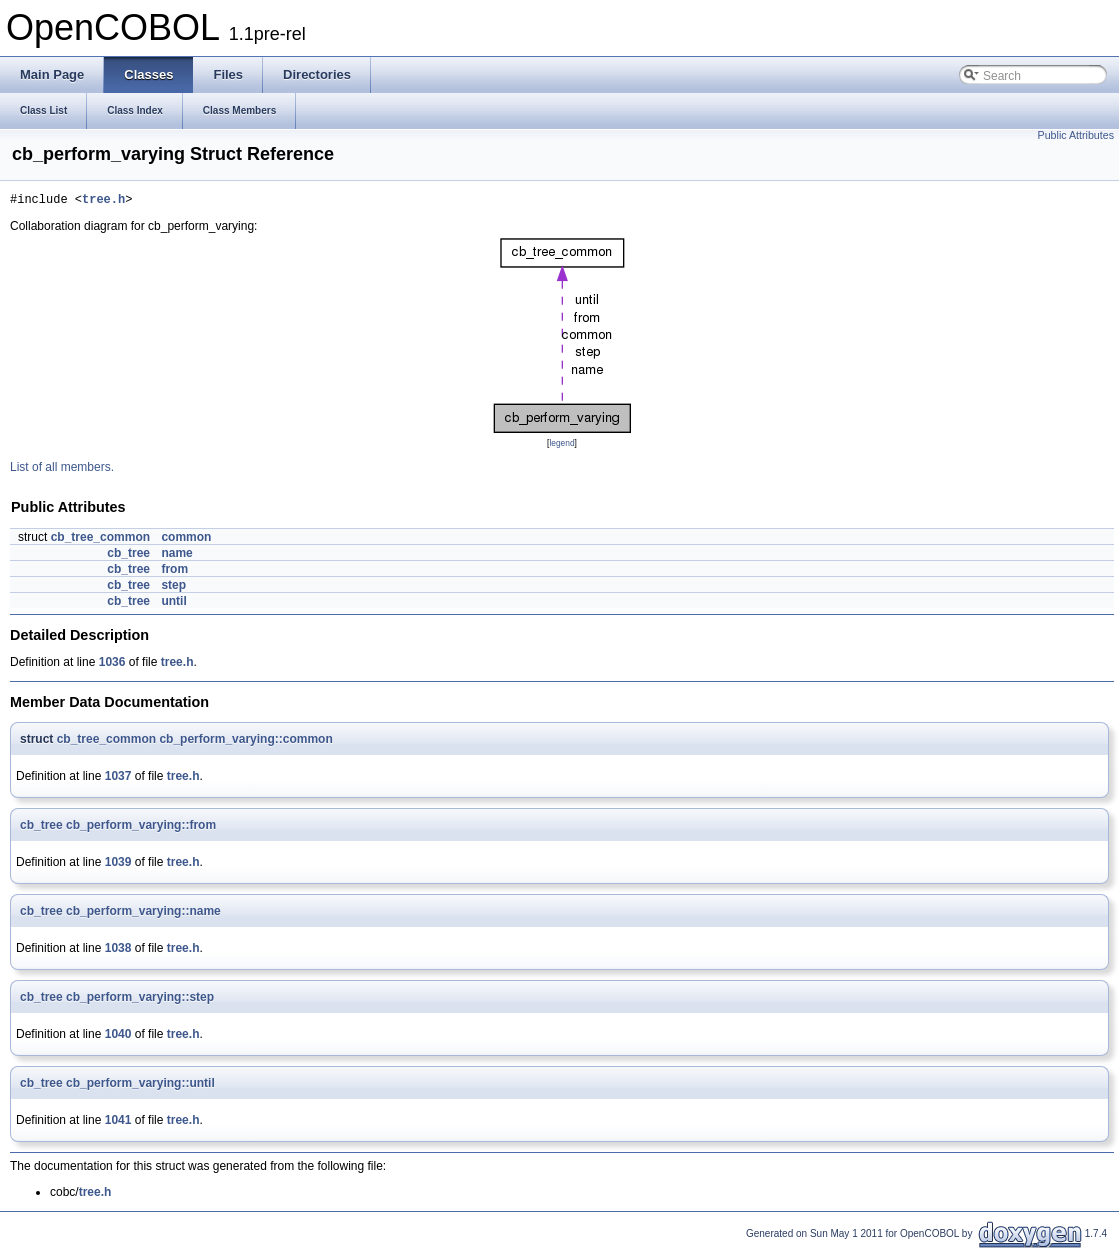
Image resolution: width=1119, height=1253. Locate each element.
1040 (118, 1037)
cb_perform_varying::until (140, 1086)
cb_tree (128, 556)
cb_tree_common (100, 540)
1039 (118, 865)
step (173, 588)
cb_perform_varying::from (141, 828)
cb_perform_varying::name (143, 914)
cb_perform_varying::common (245, 742)
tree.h (103, 201)
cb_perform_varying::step (140, 1000)
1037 (118, 779)
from (174, 572)
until (173, 604)
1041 (118, 1123)
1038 (118, 951)
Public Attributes (1076, 135)
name (176, 556)
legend (561, 446)
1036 (112, 665)
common (186, 540)
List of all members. (62, 470)
